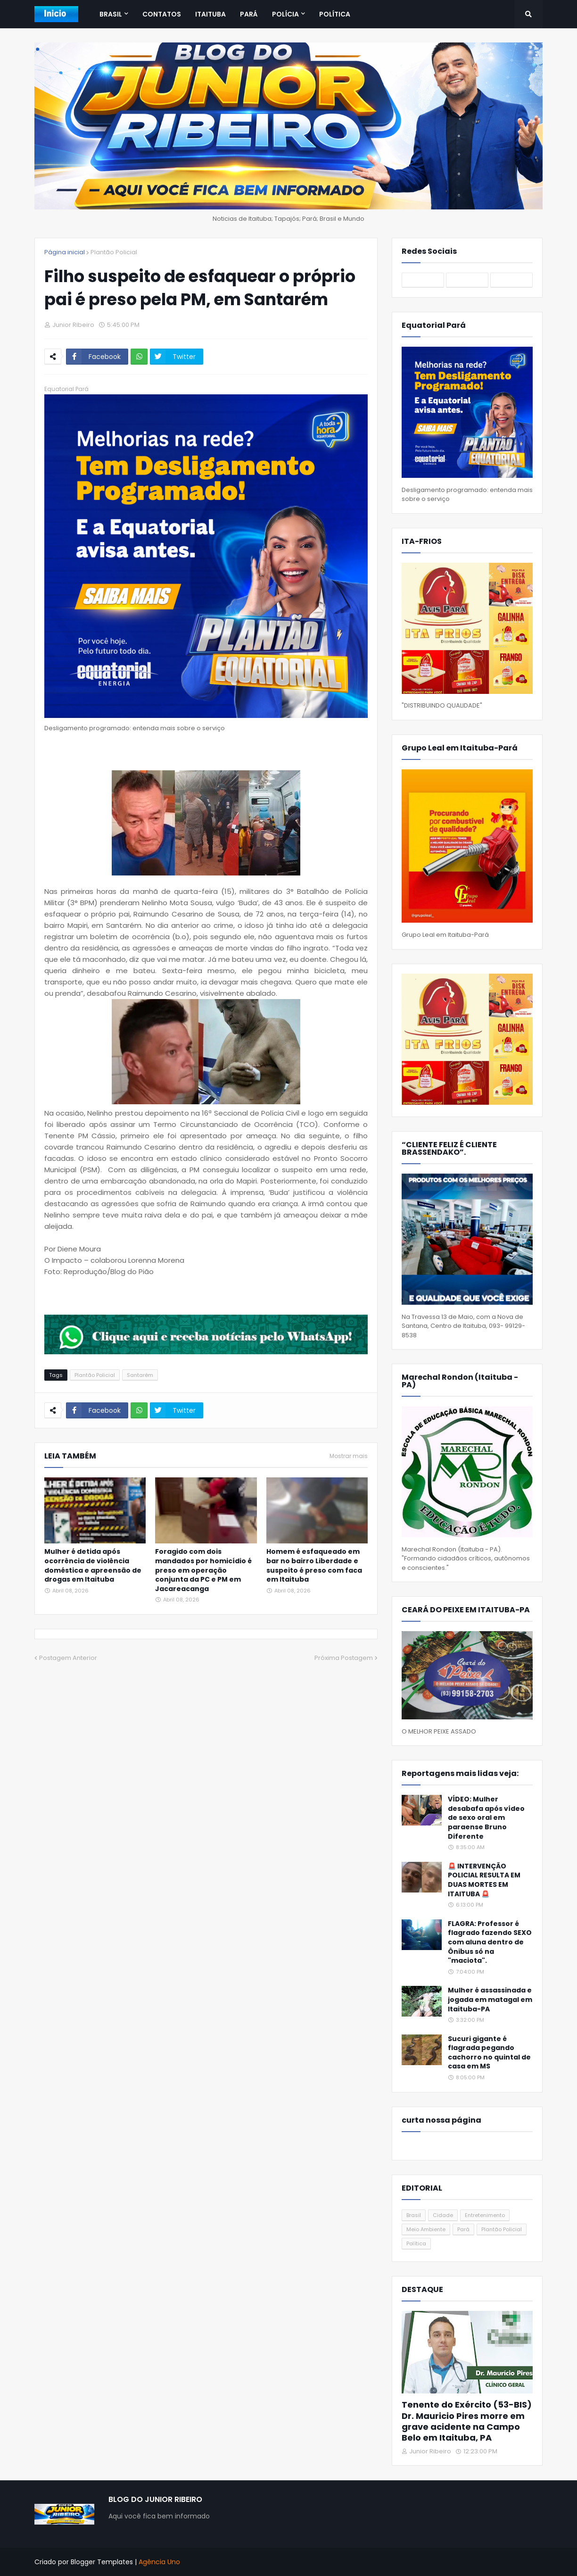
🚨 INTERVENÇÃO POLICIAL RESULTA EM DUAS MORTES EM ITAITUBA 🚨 (484, 1880)
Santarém (140, 1375)
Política (416, 2243)
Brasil (413, 2215)
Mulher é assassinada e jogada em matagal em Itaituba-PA (490, 1999)
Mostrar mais (349, 1456)
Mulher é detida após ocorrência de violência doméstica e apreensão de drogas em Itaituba (92, 1565)
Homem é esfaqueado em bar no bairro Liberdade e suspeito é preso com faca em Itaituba (314, 1565)
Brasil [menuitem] (110, 14)
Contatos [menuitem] (161, 14)
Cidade (443, 2215)
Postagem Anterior (68, 1657)
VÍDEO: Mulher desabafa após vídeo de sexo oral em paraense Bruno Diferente (486, 1818)
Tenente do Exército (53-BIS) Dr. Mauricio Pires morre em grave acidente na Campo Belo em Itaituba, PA (467, 2421)
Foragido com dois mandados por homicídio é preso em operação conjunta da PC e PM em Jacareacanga (203, 1570)
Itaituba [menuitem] (210, 14)
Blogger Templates (102, 2562)
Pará (463, 2229)
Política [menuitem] (334, 14)
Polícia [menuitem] (285, 14)
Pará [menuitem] (249, 14)
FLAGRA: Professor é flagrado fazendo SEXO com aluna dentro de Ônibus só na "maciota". (490, 1942)
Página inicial (64, 252)
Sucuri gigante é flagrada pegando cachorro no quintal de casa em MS (489, 2052)
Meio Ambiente (425, 2229)
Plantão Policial (114, 252)
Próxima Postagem (343, 1657)
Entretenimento (485, 2215)
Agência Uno (159, 2562)
